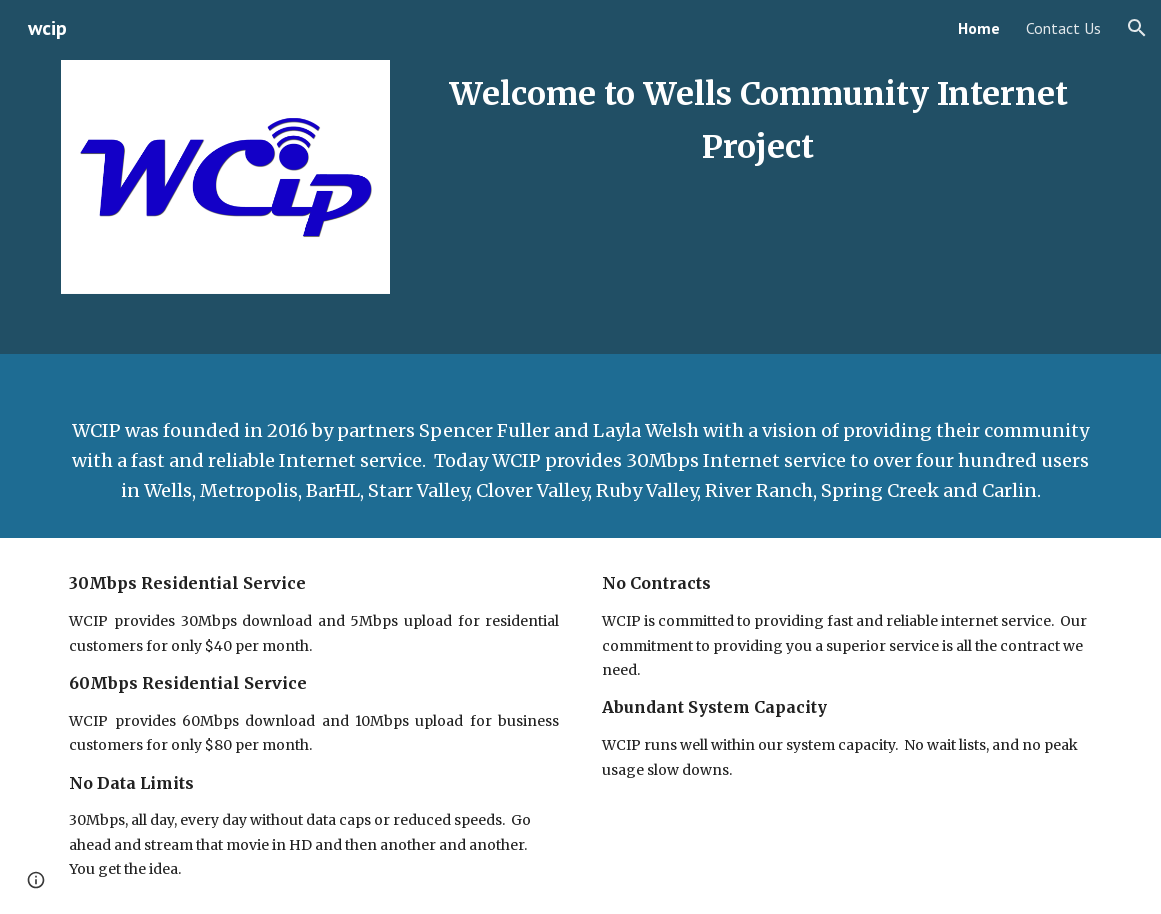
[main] (757, 121)
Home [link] (979, 28)
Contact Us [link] (1063, 28)
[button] (1137, 28)
